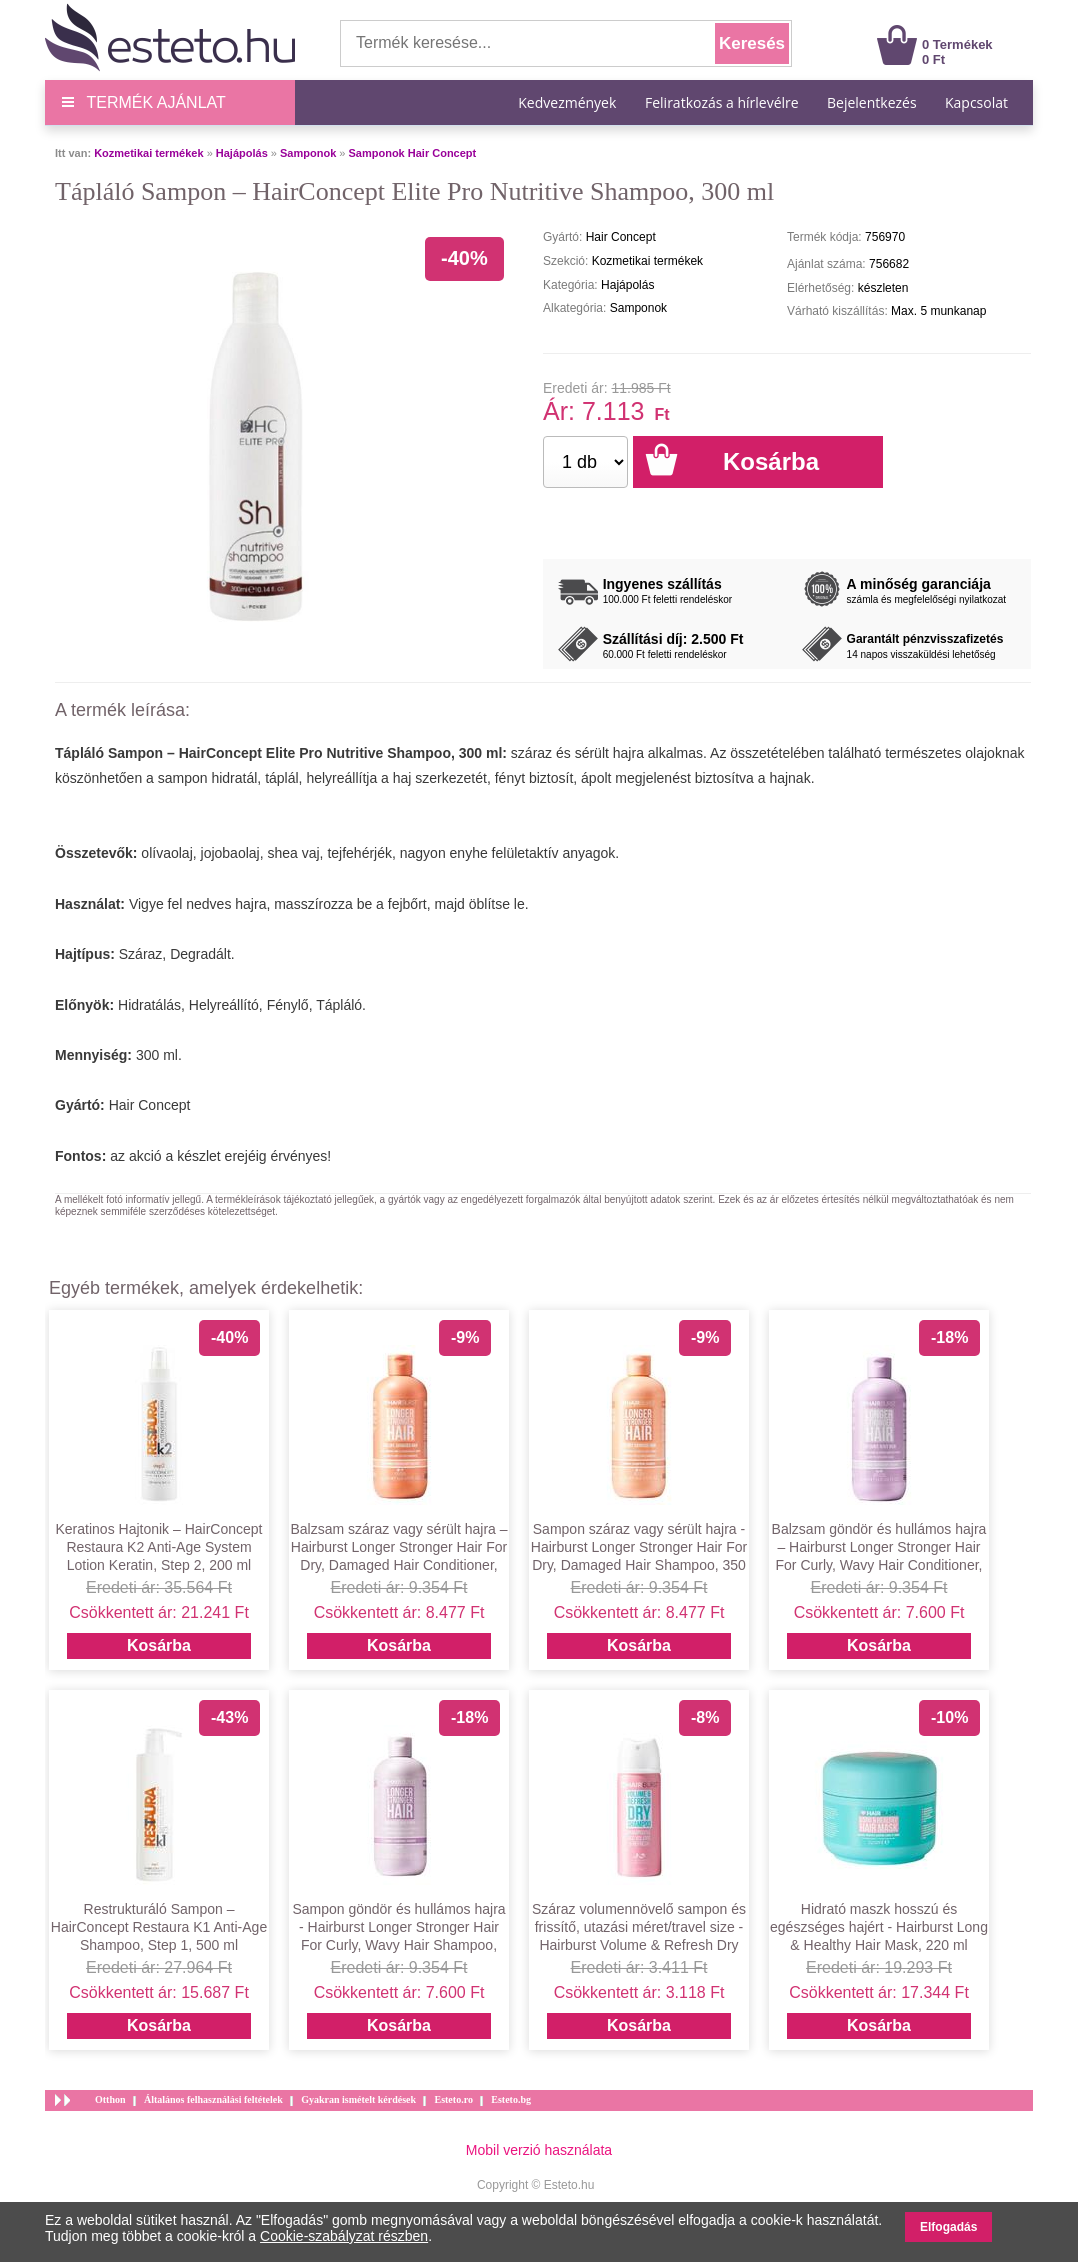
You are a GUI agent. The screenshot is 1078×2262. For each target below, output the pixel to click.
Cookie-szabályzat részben (344, 2236)
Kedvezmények (569, 102)
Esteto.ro (453, 2099)
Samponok (308, 153)
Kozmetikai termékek (148, 153)
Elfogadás (948, 2227)
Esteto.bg (511, 2099)
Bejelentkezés (872, 102)
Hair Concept (150, 1105)
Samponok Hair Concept (412, 153)
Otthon (110, 2099)
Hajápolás (242, 153)
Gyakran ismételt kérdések (358, 2099)
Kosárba (159, 1645)
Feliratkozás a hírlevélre (722, 102)
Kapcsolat (976, 102)
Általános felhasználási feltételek (213, 2099)
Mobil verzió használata (539, 2150)
